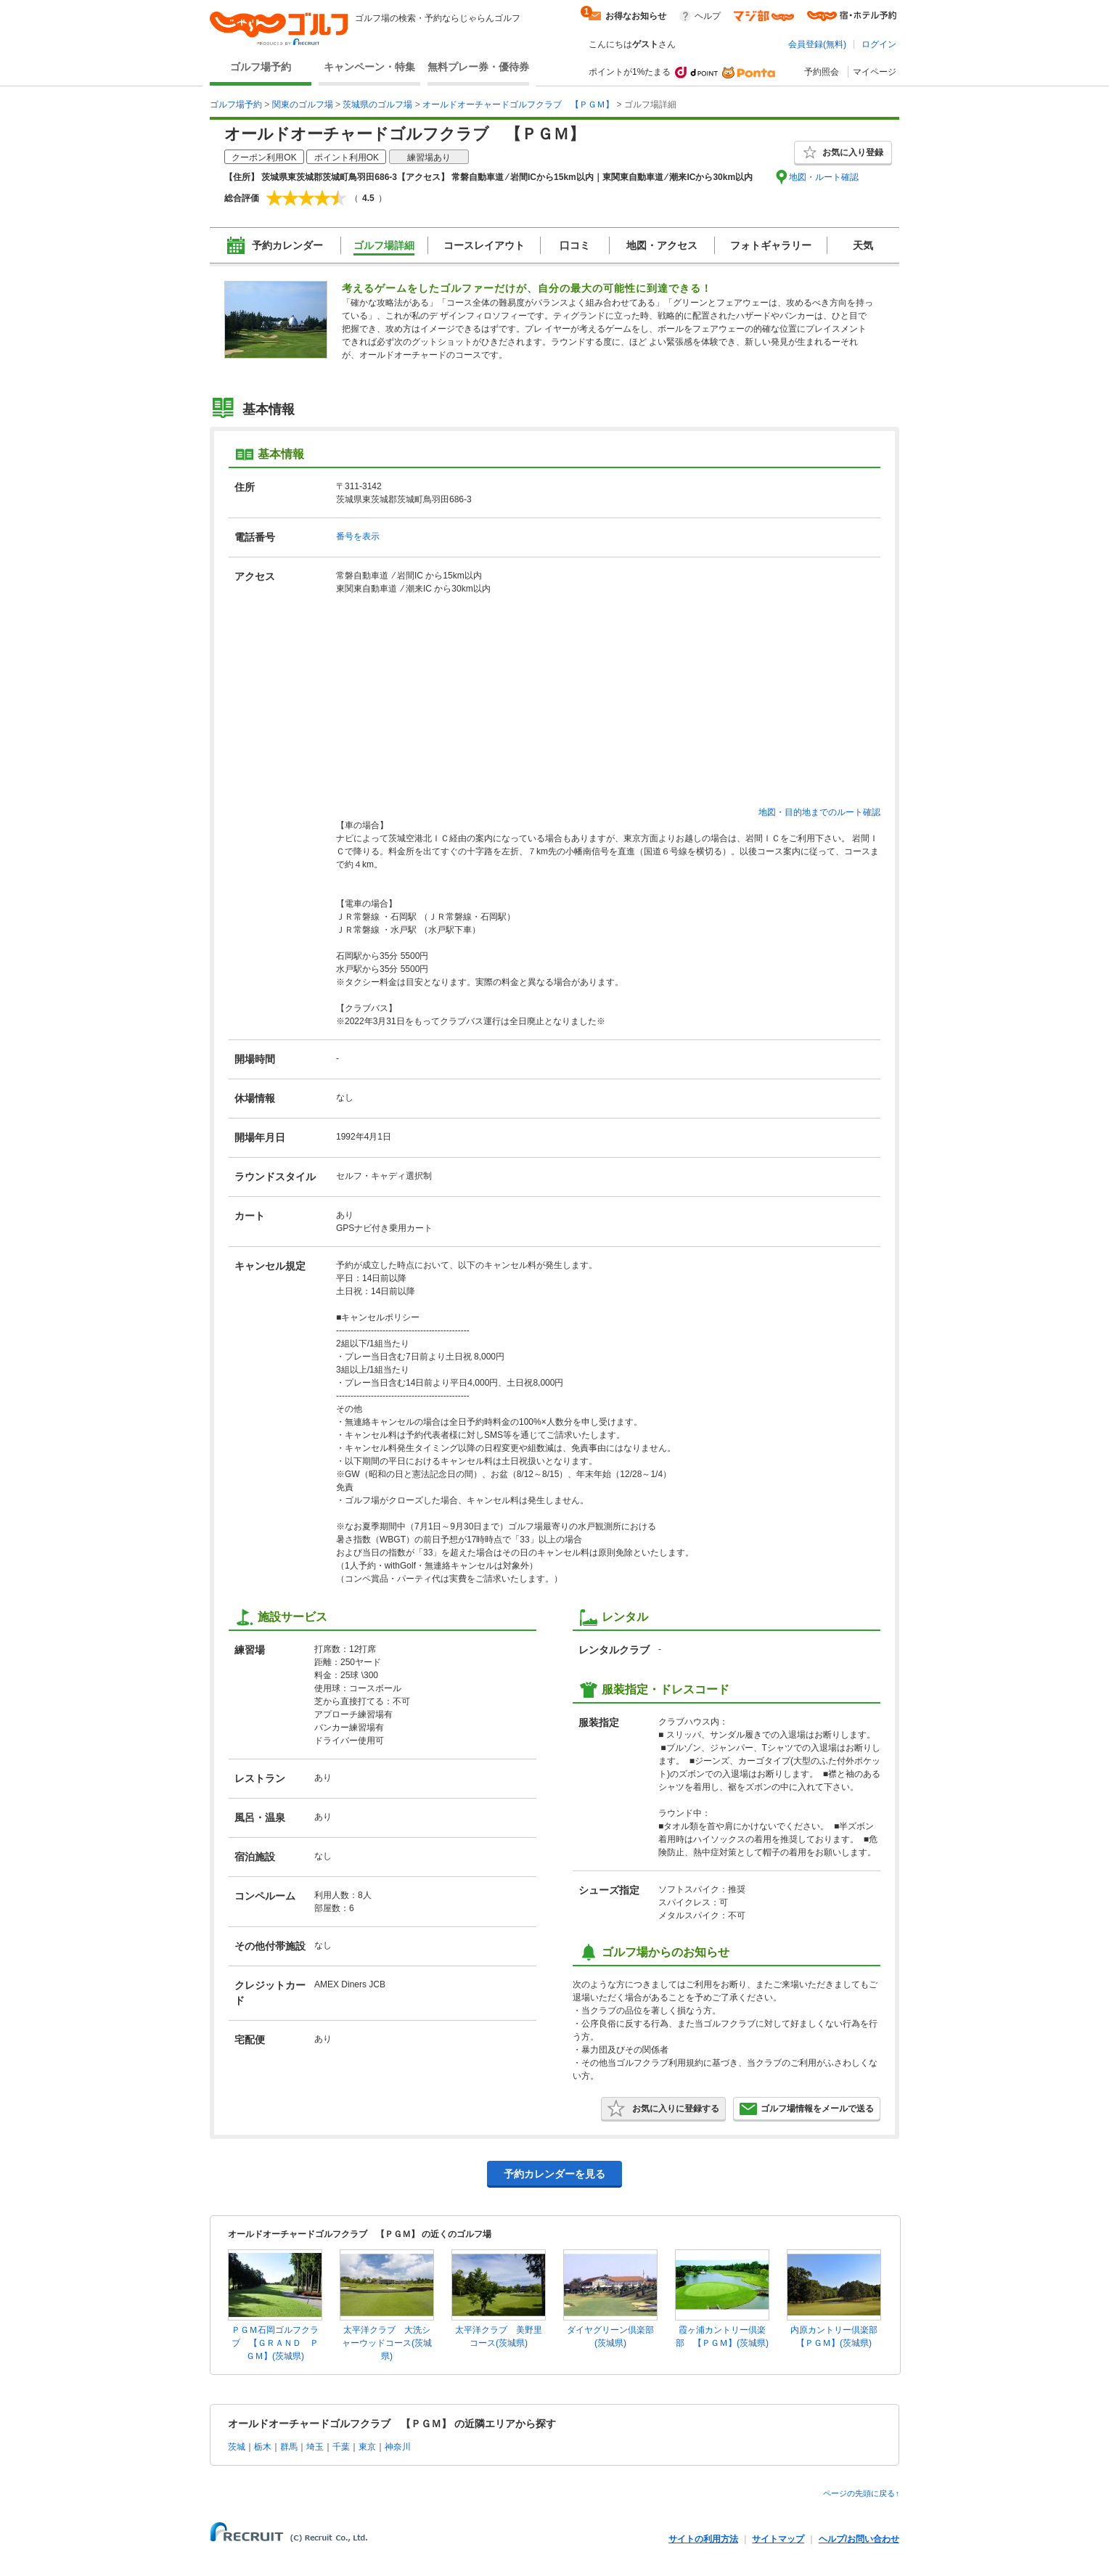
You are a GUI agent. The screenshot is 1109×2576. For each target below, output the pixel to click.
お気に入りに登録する (663, 2108)
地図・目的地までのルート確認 (819, 812)
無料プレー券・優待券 (478, 67)
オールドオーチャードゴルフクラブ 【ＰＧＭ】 (518, 104)
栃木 (262, 2447)
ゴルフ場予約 (260, 67)
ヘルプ (708, 16)
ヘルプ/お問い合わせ (859, 2539)
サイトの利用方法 (703, 2539)
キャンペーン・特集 (369, 67)
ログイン (879, 44)
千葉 (341, 2447)
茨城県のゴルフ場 (377, 104)
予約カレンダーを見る (554, 2174)
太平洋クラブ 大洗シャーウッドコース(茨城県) (387, 2343)
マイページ (874, 72)
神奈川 (398, 2447)
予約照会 (821, 72)
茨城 (236, 2447)
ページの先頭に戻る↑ (861, 2493)
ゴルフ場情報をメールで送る (807, 2108)
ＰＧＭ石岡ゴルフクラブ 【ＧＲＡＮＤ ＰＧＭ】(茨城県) (275, 2343)
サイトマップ (778, 2539)
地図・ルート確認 (824, 177)
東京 (367, 2447)
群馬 (289, 2447)
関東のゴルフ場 (302, 104)
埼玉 (315, 2447)
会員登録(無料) (817, 44)
